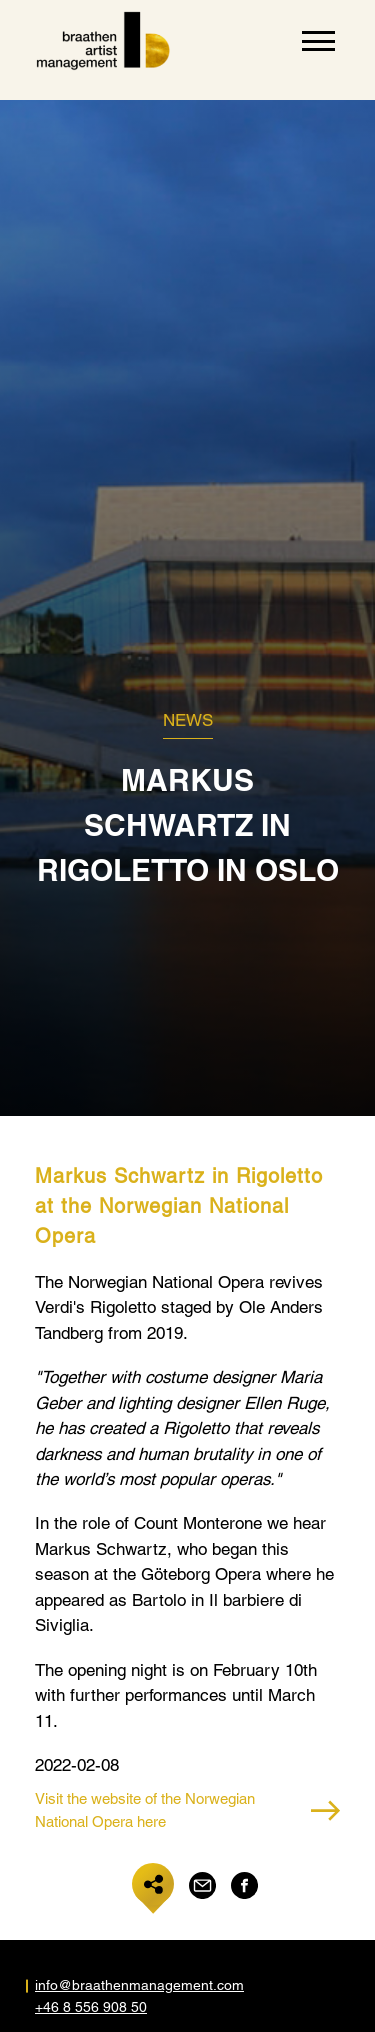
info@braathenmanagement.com (111, 1985)
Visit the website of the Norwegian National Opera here (187, 1810)
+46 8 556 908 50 (91, 2007)
